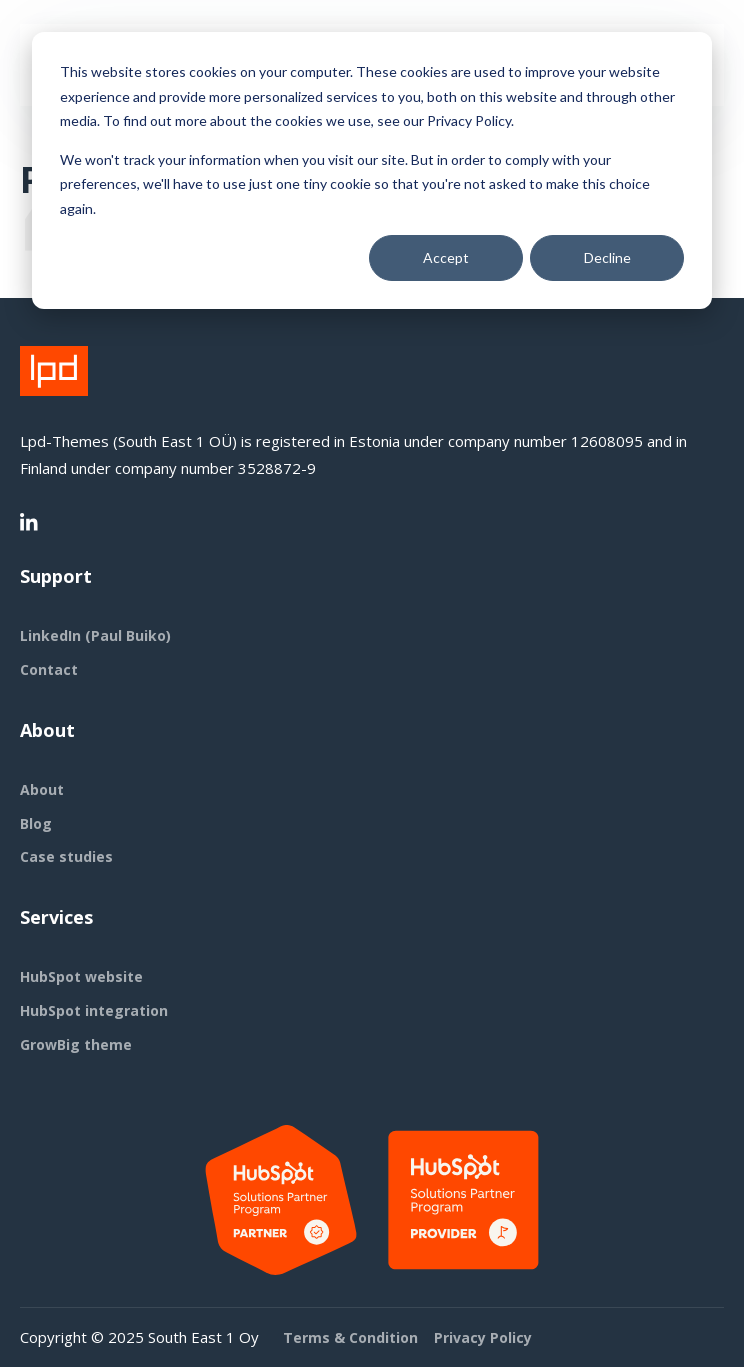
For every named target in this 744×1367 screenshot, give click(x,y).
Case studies (66, 856)
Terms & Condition (350, 1337)
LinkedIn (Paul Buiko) (95, 635)
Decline (607, 257)
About (42, 789)
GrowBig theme (76, 1044)
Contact (49, 669)
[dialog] (372, 170)
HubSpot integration (94, 1010)
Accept (446, 257)
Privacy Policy (483, 1337)
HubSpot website (81, 976)
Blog (36, 823)
